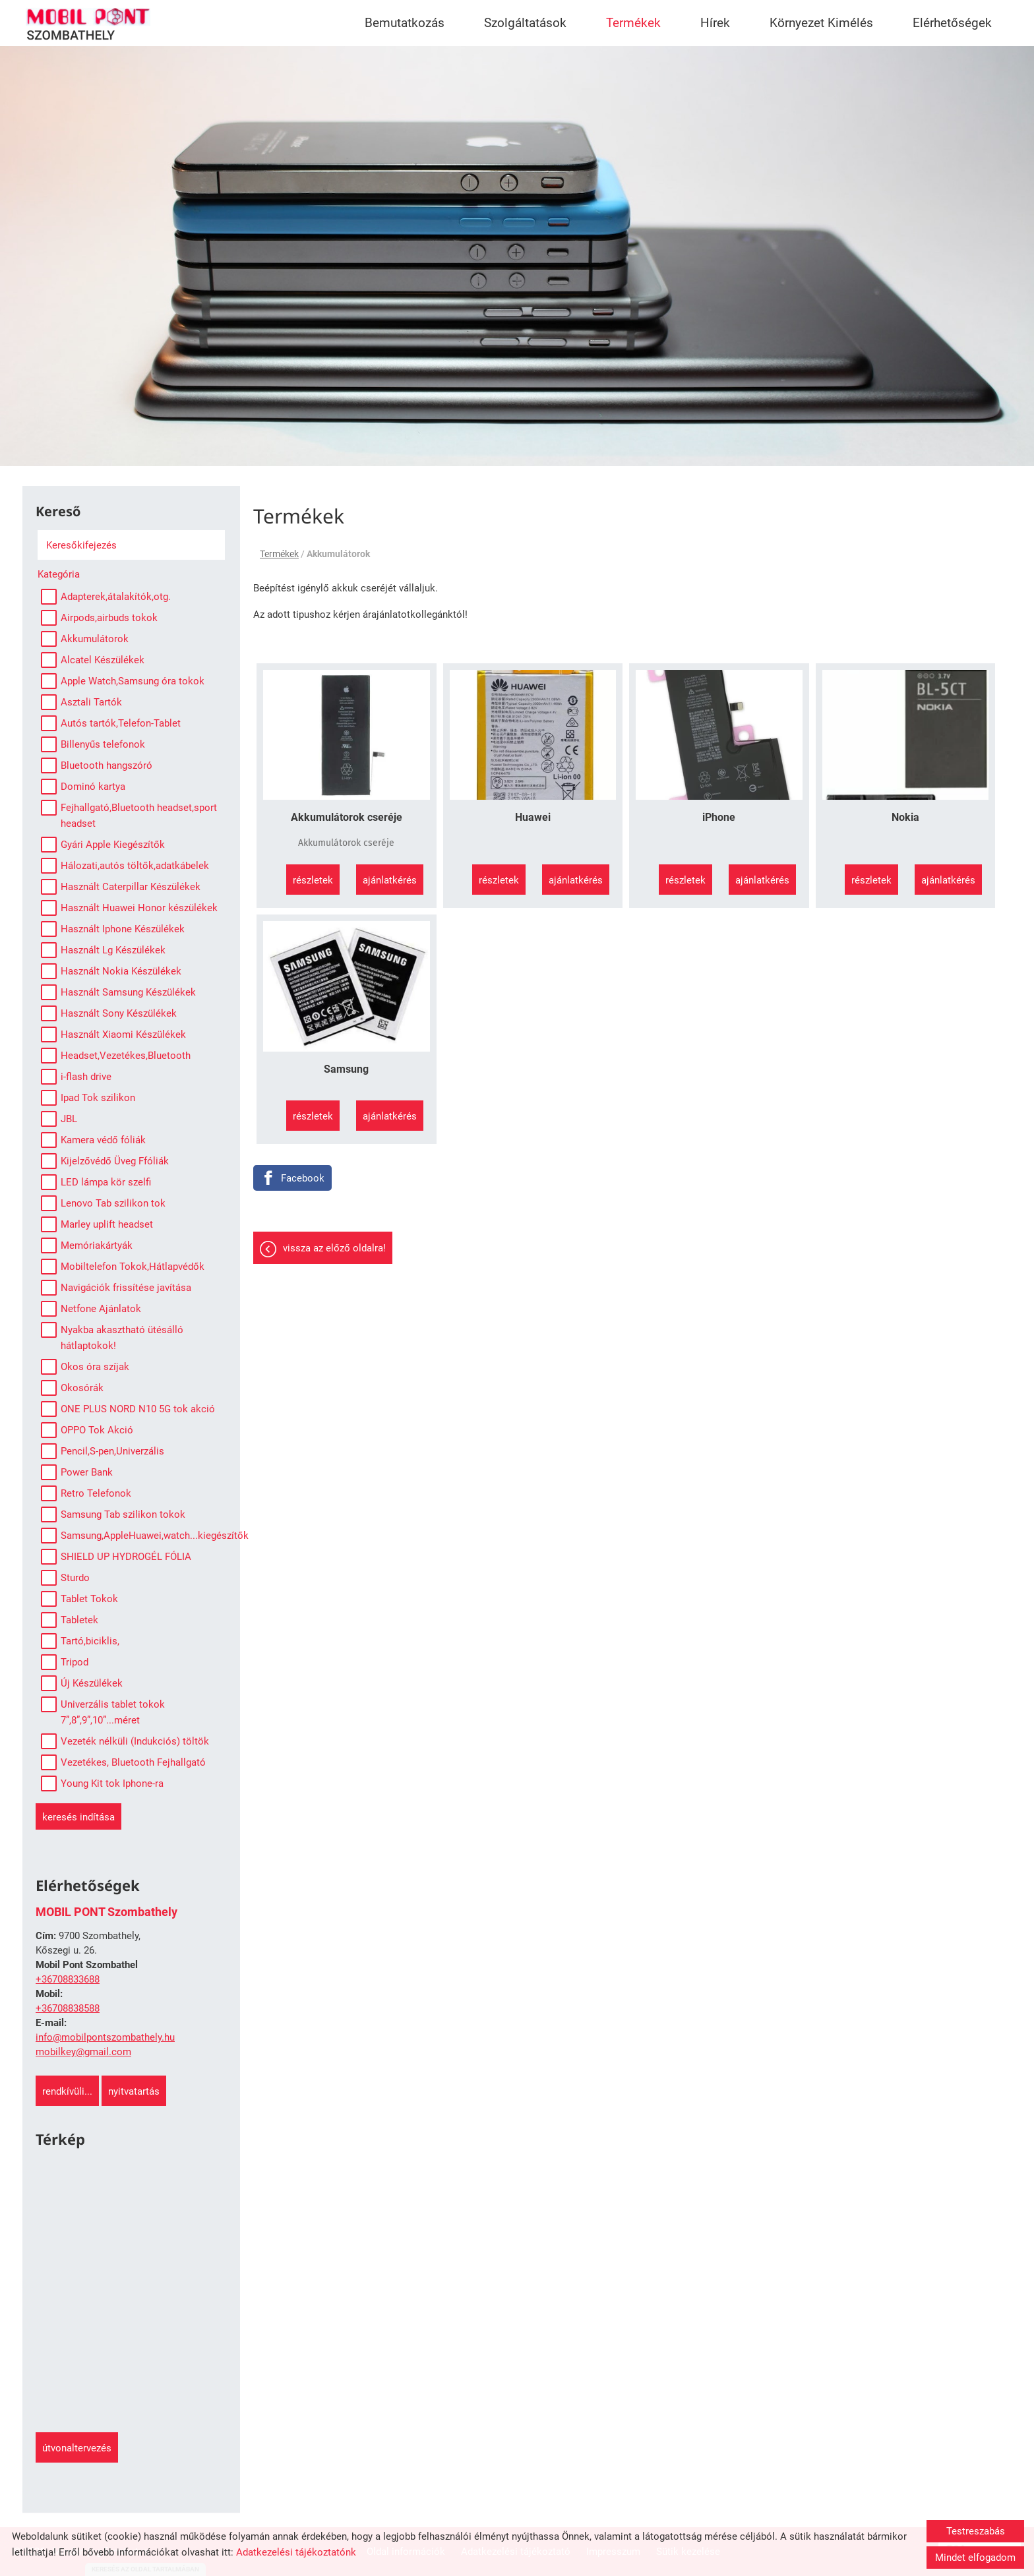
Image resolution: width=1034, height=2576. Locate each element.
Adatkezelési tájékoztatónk (296, 2552)
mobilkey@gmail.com (83, 2052)
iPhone (718, 817)
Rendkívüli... (67, 2091)
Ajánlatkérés (390, 880)
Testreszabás (975, 2531)
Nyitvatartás (134, 2091)
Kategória (59, 574)
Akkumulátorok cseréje (346, 817)
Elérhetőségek (952, 22)
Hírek (715, 22)
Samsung (346, 1069)
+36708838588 (68, 2008)
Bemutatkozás (404, 22)
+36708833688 (68, 1979)
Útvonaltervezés (76, 2448)
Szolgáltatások (525, 22)
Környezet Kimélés (821, 22)
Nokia (905, 817)
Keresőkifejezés (81, 545)
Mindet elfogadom (975, 2557)
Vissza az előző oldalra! (334, 1248)
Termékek (633, 22)
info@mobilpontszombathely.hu (105, 2037)
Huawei (533, 817)
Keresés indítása (78, 1817)
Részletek (313, 880)
